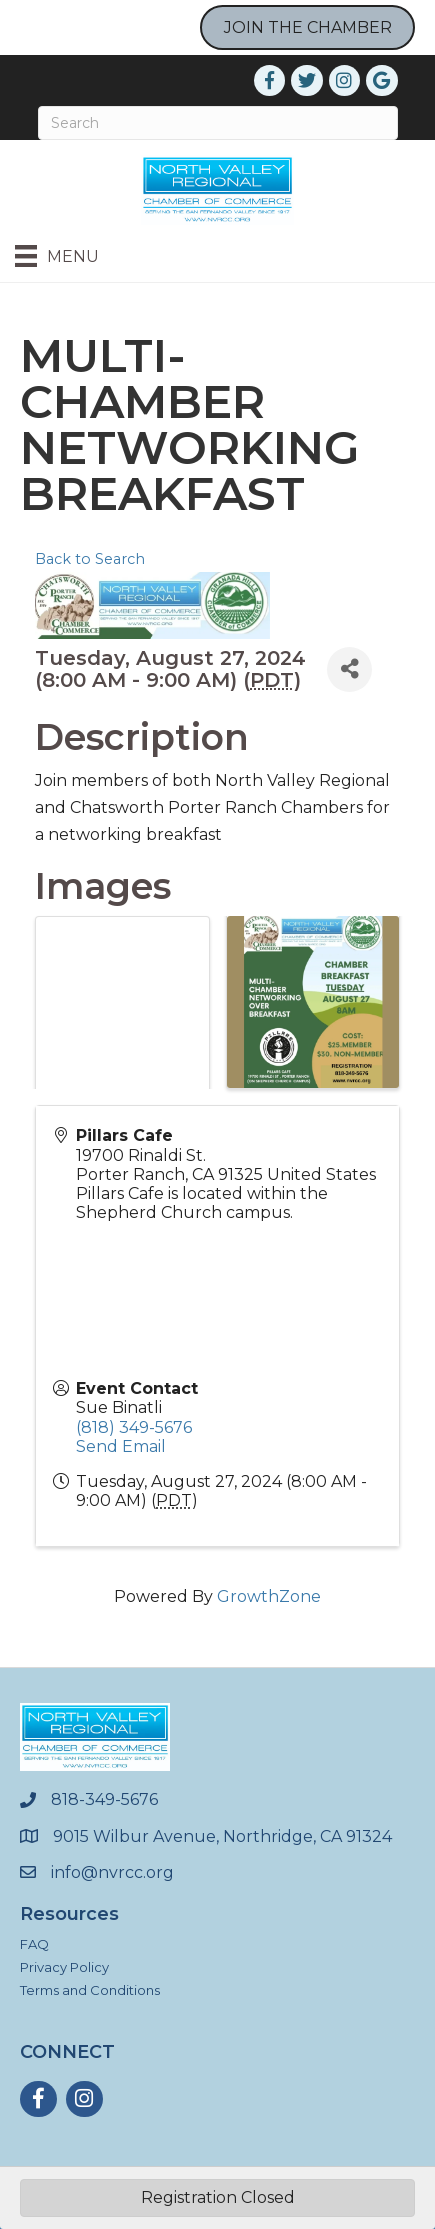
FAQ (34, 1944)
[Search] (218, 123)
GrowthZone (269, 1596)
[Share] (349, 669)
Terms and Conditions (90, 1990)
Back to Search (90, 559)
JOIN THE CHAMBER (308, 27)
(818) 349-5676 (134, 1427)
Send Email (121, 1446)
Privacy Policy (64, 1967)
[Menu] (57, 256)
